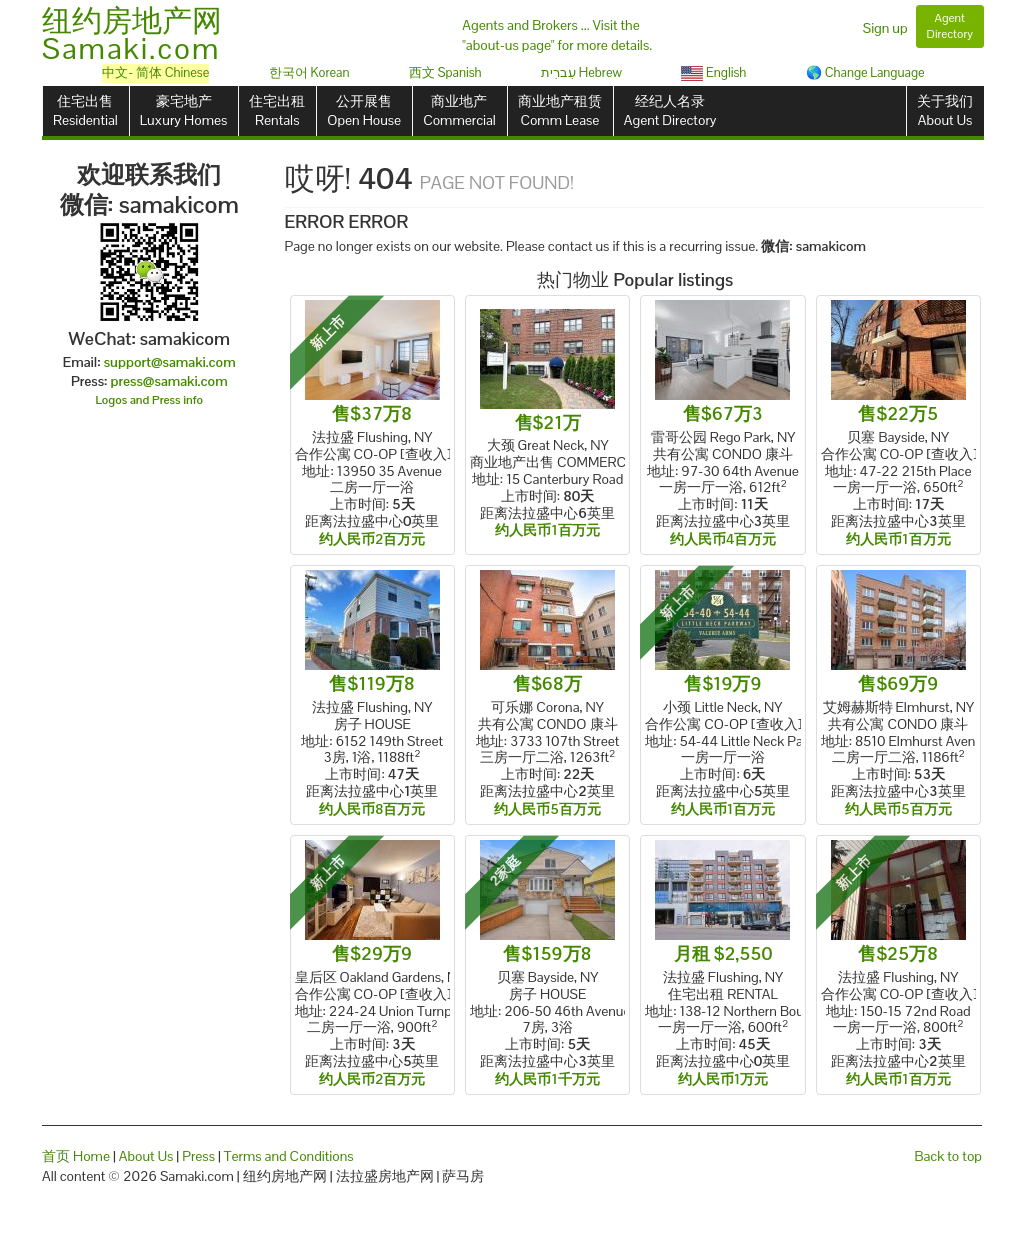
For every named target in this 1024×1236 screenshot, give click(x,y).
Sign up (885, 28)
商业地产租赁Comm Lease (560, 110)
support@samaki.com (170, 362)
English (713, 72)
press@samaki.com (169, 381)
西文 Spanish (445, 72)
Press (198, 1156)
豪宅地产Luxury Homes (183, 110)
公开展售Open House (364, 110)
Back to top (948, 1156)
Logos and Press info (150, 400)
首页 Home (76, 1156)
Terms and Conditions (289, 1156)
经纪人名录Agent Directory (670, 110)
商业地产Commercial (459, 110)
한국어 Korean (309, 72)
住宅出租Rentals (277, 110)
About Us (146, 1156)
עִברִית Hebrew (581, 72)
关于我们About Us (945, 110)
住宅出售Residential (85, 110)
